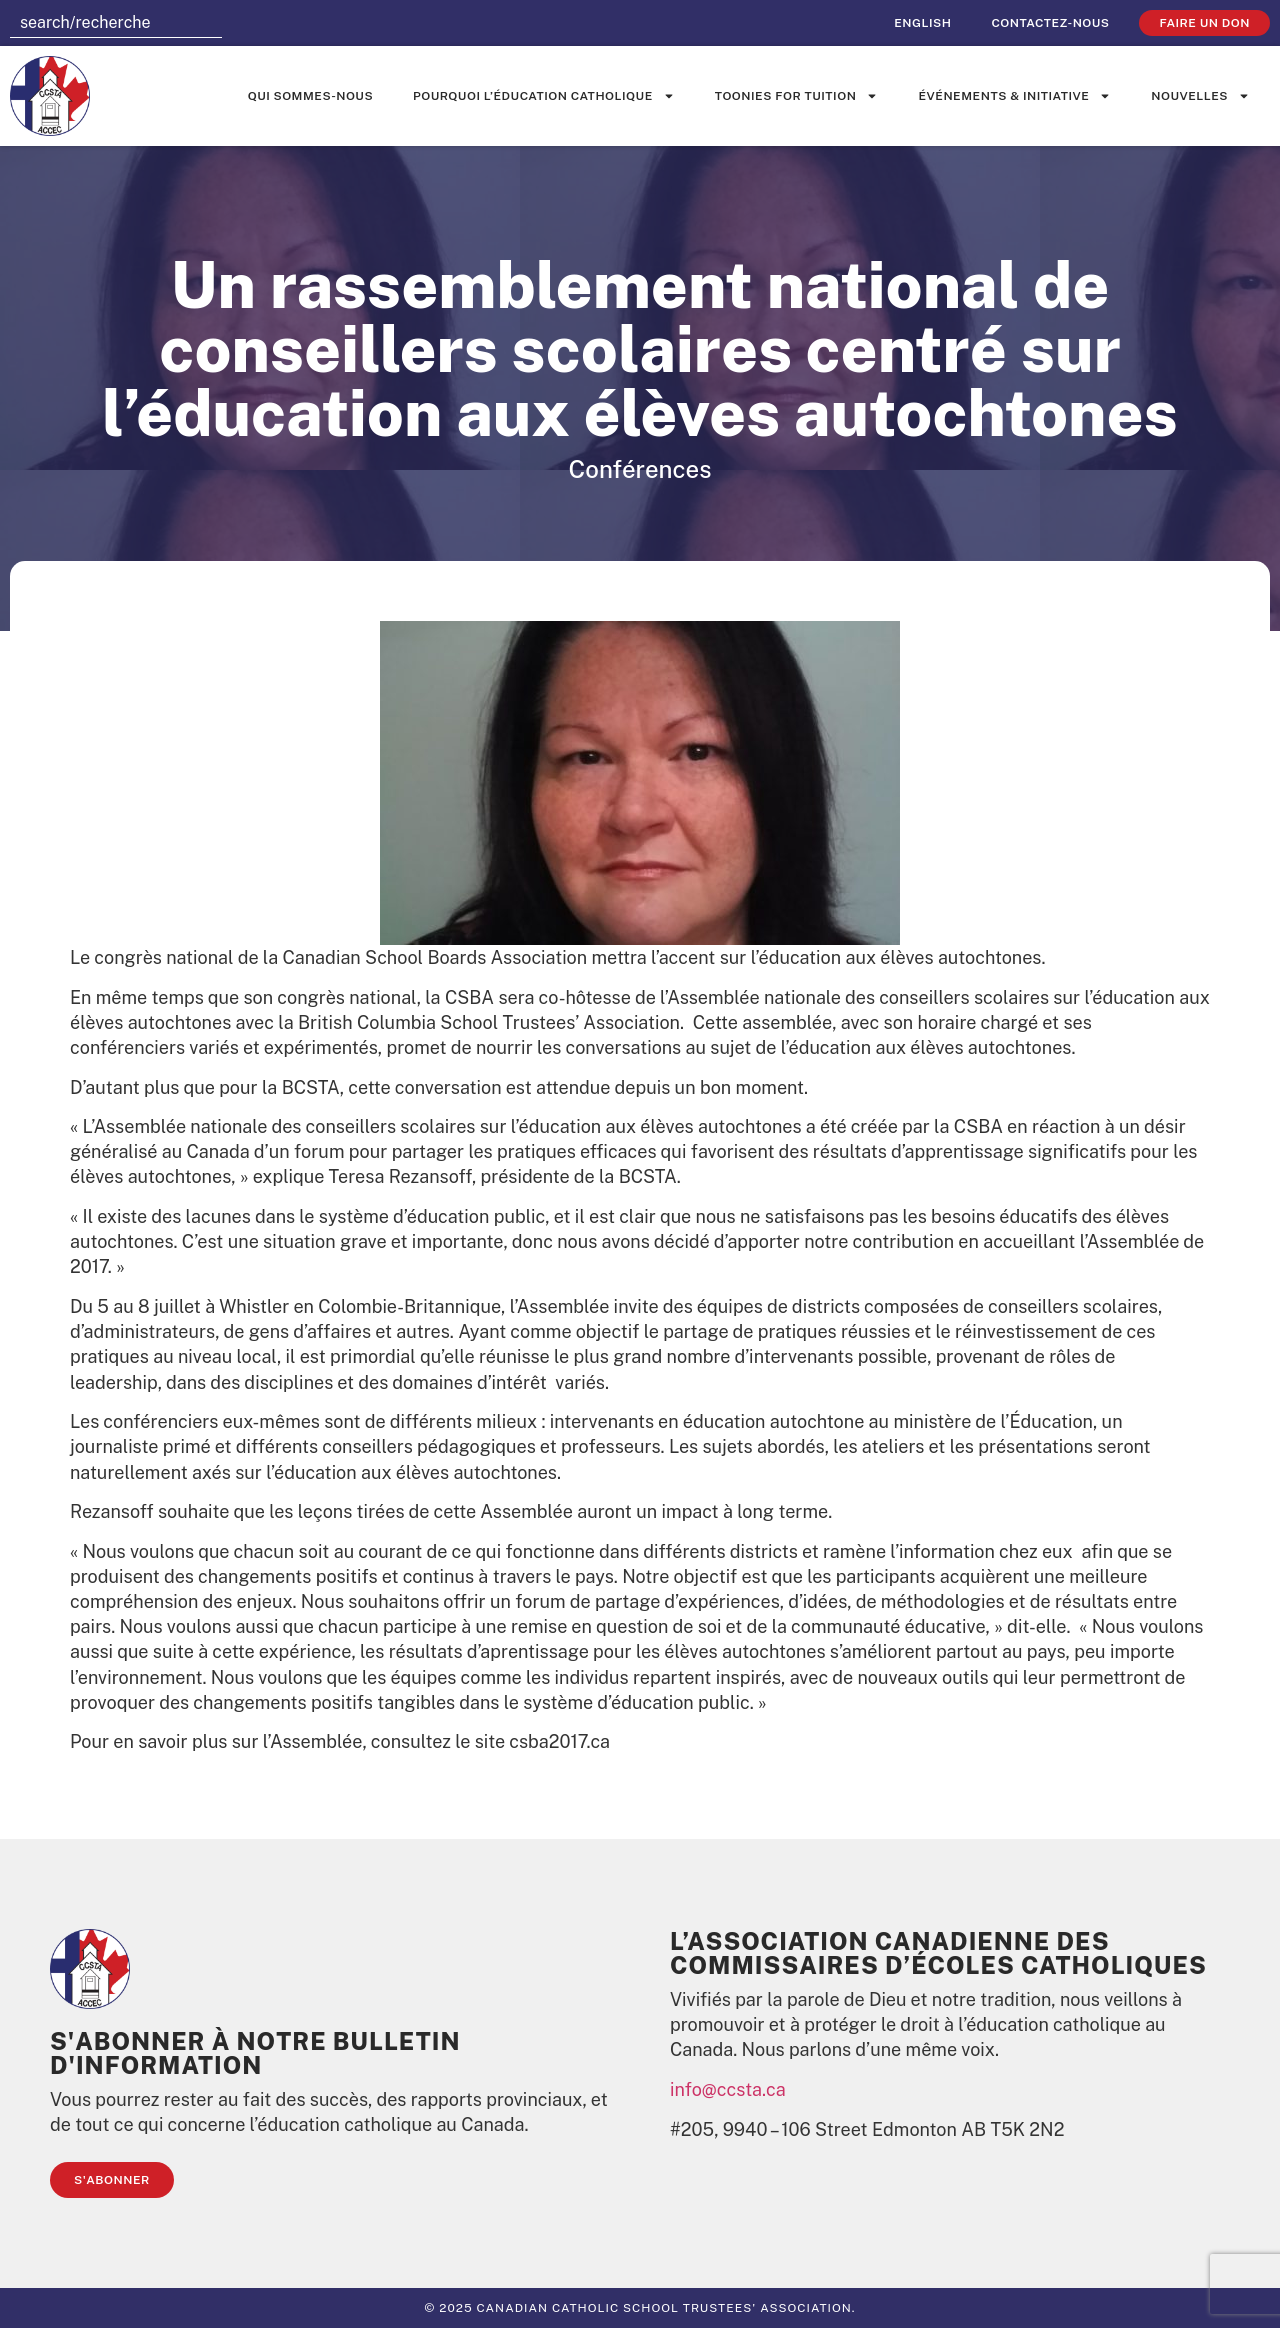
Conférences (640, 469)
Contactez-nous (1050, 23)
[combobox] (116, 23)
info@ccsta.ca (728, 2089)
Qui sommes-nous (310, 96)
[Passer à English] (922, 23)
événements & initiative (1014, 96)
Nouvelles (1200, 96)
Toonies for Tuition (797, 96)
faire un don (1204, 23)
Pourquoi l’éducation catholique (544, 96)
